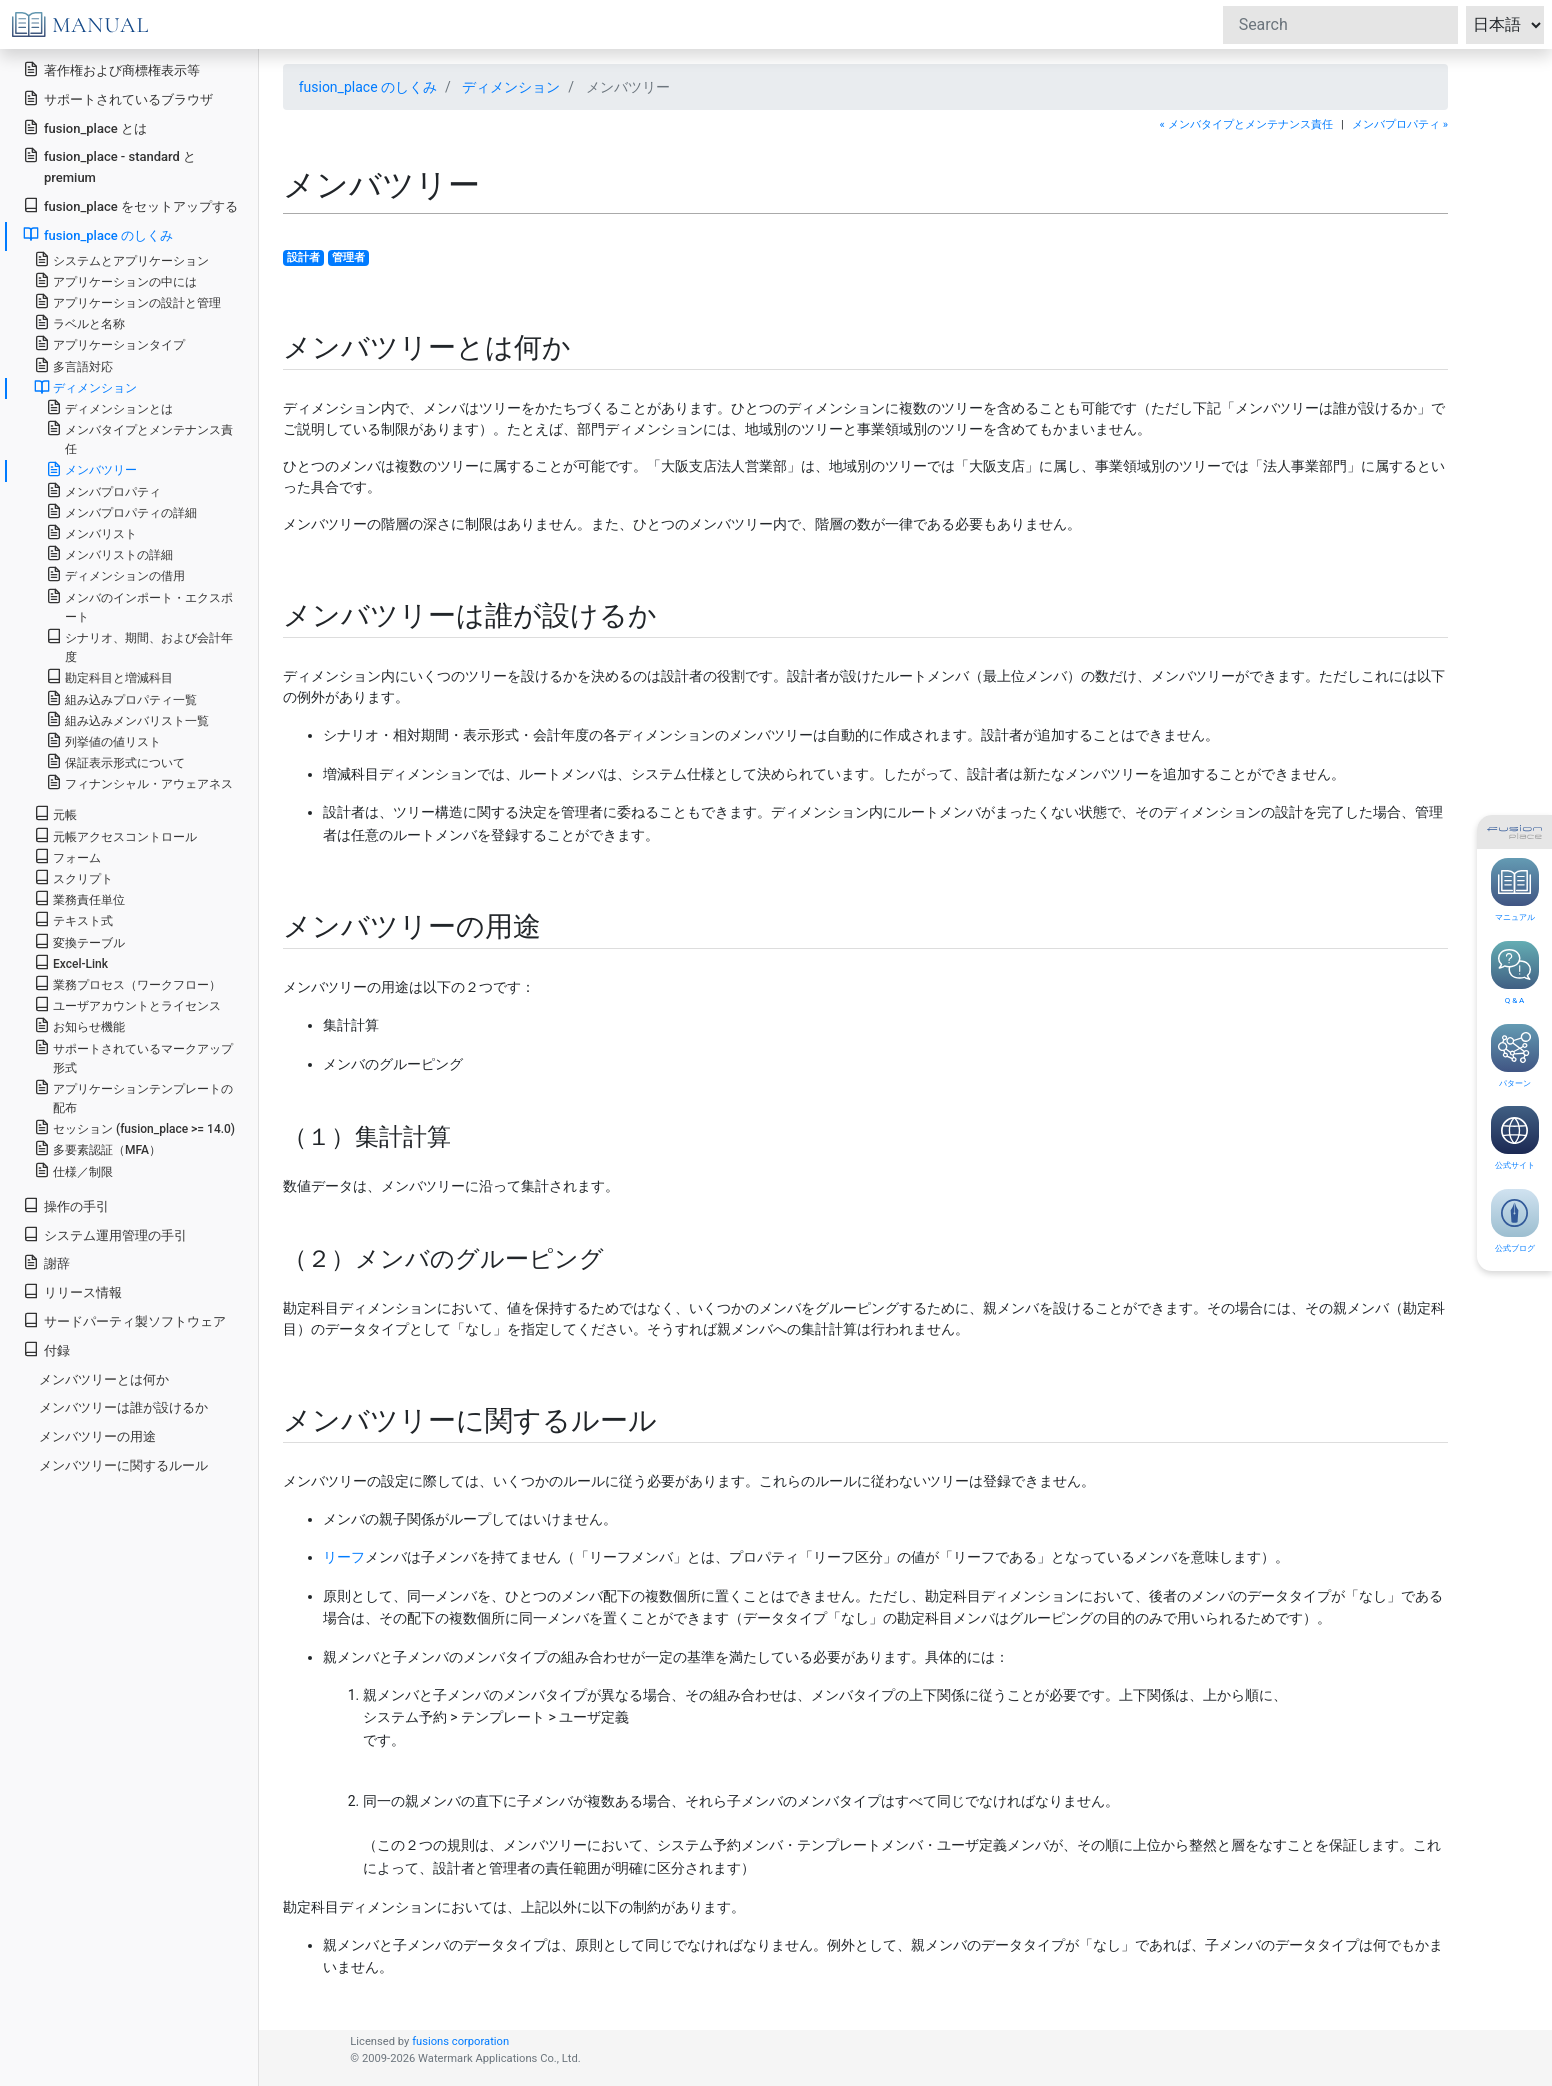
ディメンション (511, 87)
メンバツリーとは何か (104, 1379)
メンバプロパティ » (1400, 124)
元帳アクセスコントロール (115, 835)
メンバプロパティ (103, 490)
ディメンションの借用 (115, 574)
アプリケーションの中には (115, 280)
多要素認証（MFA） (97, 1148)
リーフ (344, 1557)
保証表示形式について (115, 761)
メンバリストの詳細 (109, 553)
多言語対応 (73, 365)
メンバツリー (91, 469)
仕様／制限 (73, 1170)
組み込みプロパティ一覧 (121, 698)
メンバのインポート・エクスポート (139, 606)
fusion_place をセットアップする (130, 205)
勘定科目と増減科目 (109, 676)
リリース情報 (72, 1291)
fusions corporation (460, 2041)
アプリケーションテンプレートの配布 (133, 1097)
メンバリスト (91, 532)
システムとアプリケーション (121, 259)
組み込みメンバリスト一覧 (127, 719)
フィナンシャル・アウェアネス (139, 782)
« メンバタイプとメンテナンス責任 (1246, 124)
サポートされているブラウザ (118, 98)
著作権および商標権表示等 (111, 69)
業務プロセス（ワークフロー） (127, 983)
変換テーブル (79, 941)
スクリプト (73, 877)
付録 (46, 1349)
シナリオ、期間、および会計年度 (139, 646)
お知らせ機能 (79, 1025)
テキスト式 (73, 919)
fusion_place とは (85, 127)
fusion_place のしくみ (368, 87)
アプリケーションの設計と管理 (127, 301)
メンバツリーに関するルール (123, 1465)
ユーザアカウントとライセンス (127, 1004)
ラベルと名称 (79, 322)
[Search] (1340, 25)
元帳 (55, 813)
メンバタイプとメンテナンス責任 (139, 438)
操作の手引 (66, 1205)
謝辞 (46, 1262)
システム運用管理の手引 (105, 1234)
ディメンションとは (109, 407)
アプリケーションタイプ (109, 343)
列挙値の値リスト (103, 740)
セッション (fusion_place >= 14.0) (134, 1127)
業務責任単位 (79, 898)
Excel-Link (71, 962)
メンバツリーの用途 (97, 1436)
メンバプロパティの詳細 (121, 511)
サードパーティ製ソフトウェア (124, 1320)
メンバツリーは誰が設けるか (123, 1407)
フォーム (67, 856)
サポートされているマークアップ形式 (133, 1057)
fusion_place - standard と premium (109, 166)
